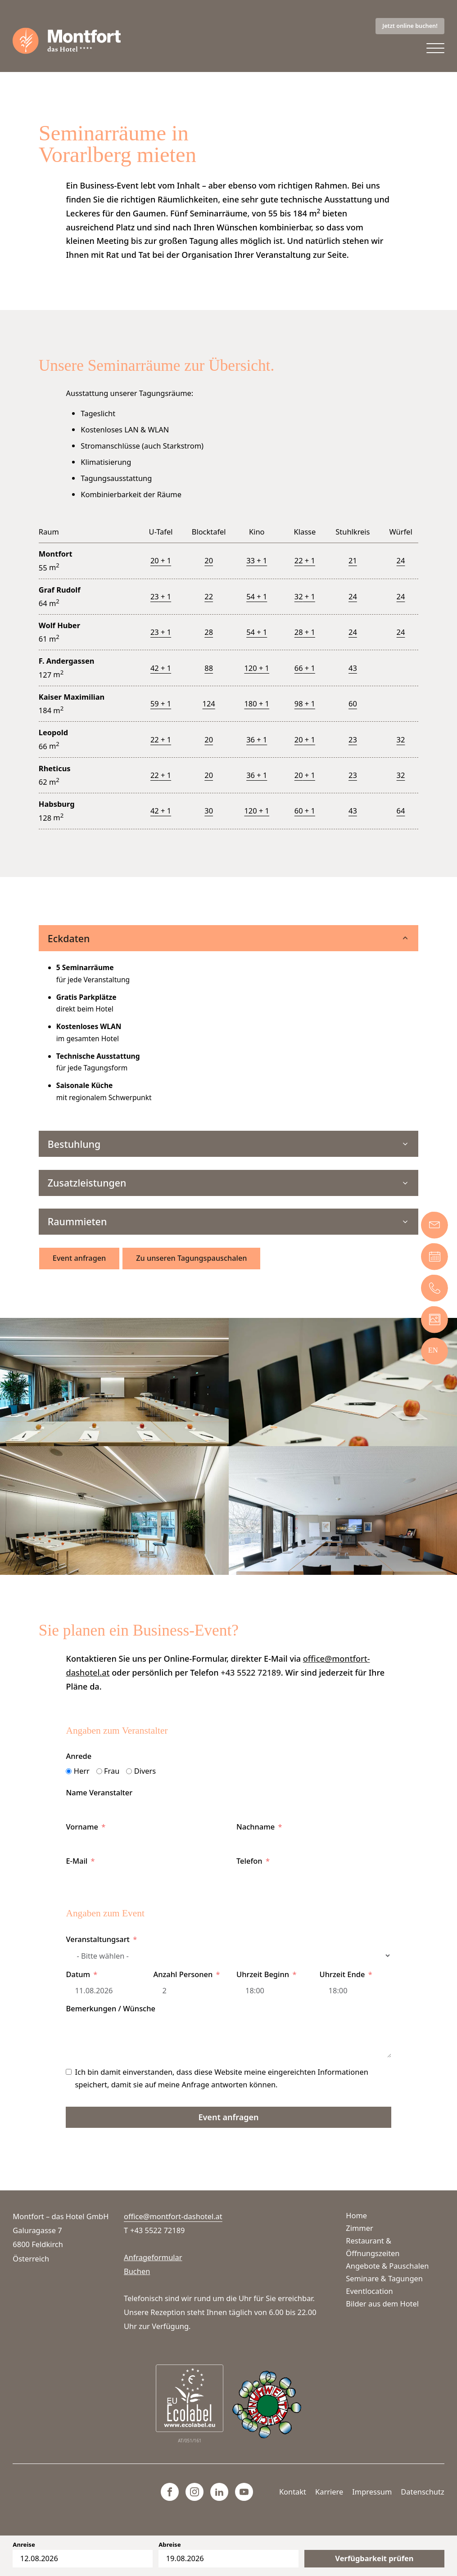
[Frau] (99, 1782)
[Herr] (69, 1782)
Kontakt (292, 2491)
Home (356, 2215)
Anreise (24, 2545)
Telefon (249, 1871)
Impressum (372, 2491)
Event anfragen (80, 1268)
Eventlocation (369, 2291)
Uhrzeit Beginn (262, 1984)
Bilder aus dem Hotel (382, 2303)
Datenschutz (422, 2491)
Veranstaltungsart (97, 1949)
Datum (78, 1984)
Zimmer (359, 2228)
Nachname (255, 1837)
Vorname (82, 1837)
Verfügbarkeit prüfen (374, 2558)
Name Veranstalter (99, 1803)
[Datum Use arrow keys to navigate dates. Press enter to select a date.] (101, 2000)
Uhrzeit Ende (342, 1984)
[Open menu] (435, 49)
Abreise (169, 2545)
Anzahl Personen (183, 1984)
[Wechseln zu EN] (433, 1350)
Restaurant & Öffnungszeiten (372, 2246)
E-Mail (76, 1871)
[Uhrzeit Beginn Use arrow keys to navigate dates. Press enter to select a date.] (270, 2000)
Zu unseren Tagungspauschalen (192, 1268)
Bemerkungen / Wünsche (110, 2019)
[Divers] (129, 1782)
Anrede (78, 1767)
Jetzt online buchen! (409, 26)
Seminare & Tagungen (384, 2278)
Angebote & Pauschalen (387, 2266)
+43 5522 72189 (251, 1682)
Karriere (329, 2491)
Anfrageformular (153, 2257)
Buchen (137, 2271)
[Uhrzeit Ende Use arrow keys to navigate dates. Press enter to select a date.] (355, 2000)
